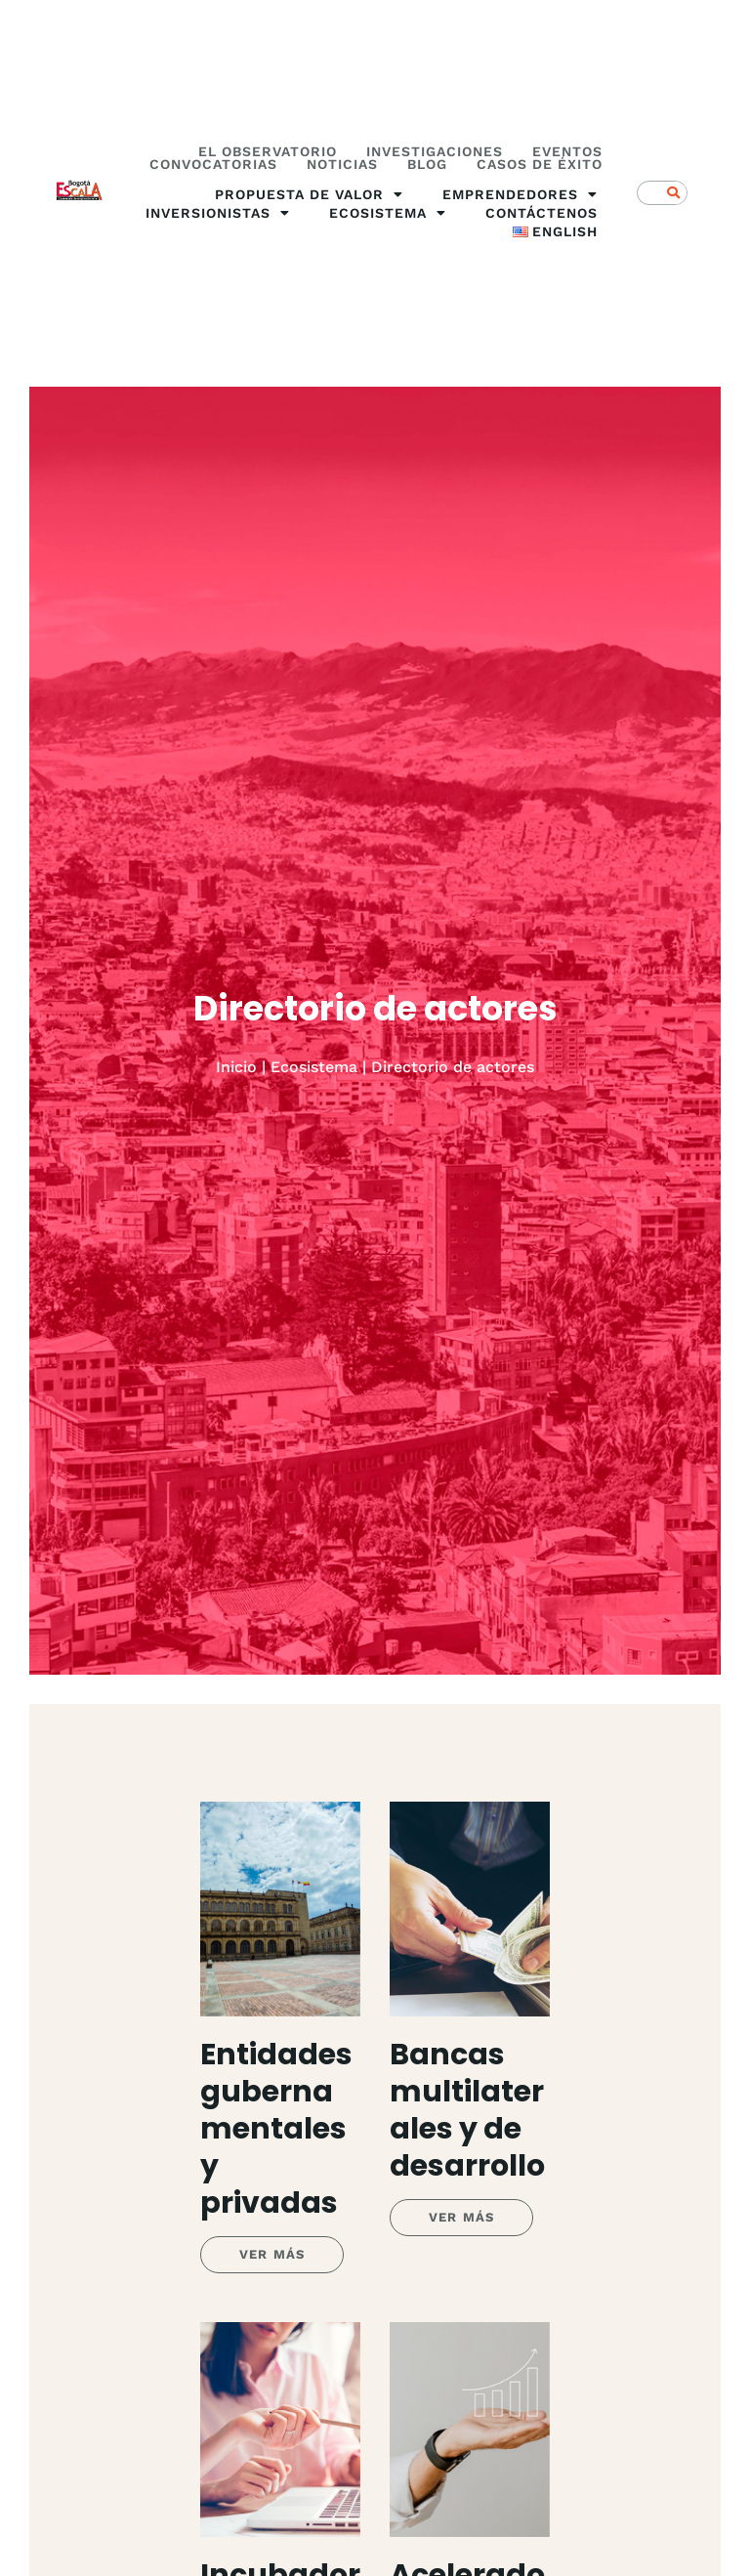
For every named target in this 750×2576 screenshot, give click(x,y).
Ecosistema (387, 213)
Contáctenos (541, 213)
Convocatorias (213, 164)
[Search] (674, 193)
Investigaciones (434, 151)
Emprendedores (520, 195)
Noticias (342, 164)
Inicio (236, 1067)
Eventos (567, 151)
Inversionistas (218, 213)
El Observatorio (267, 151)
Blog (427, 164)
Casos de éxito (540, 164)
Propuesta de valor (309, 195)
